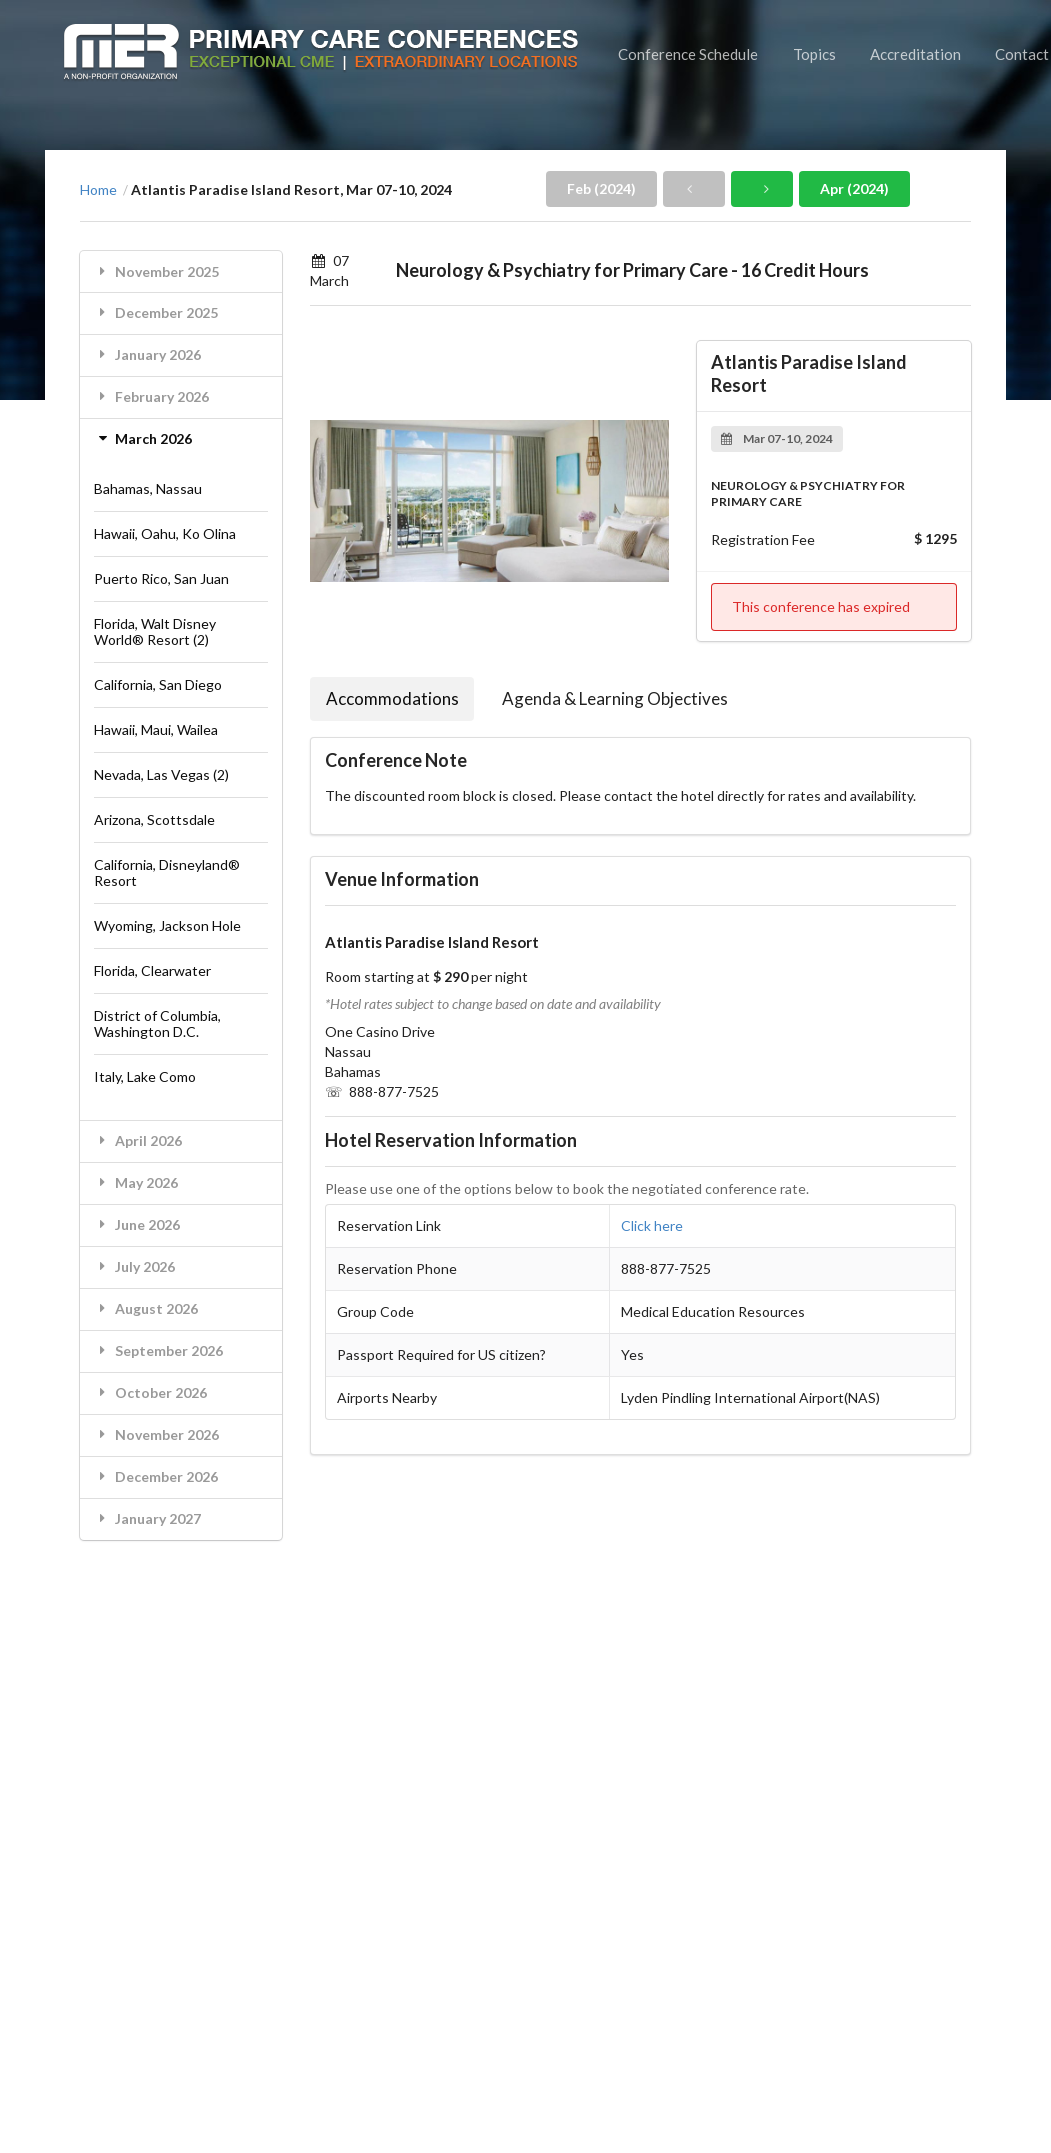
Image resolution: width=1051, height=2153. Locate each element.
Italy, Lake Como (145, 1076)
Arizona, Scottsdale (154, 819)
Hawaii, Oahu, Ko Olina (165, 533)
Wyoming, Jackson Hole (167, 925)
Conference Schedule (688, 54)
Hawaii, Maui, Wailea (156, 729)
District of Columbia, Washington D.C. (157, 1023)
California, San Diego (158, 684)
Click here (652, 1225)
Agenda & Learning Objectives (615, 698)
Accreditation (915, 54)
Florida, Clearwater (152, 970)
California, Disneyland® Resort (167, 872)
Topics (814, 54)
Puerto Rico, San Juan (161, 578)
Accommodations (392, 698)
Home (98, 190)
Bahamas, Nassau (148, 488)
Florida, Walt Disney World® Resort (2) (155, 631)
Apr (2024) (854, 188)
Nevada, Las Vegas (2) (161, 774)
